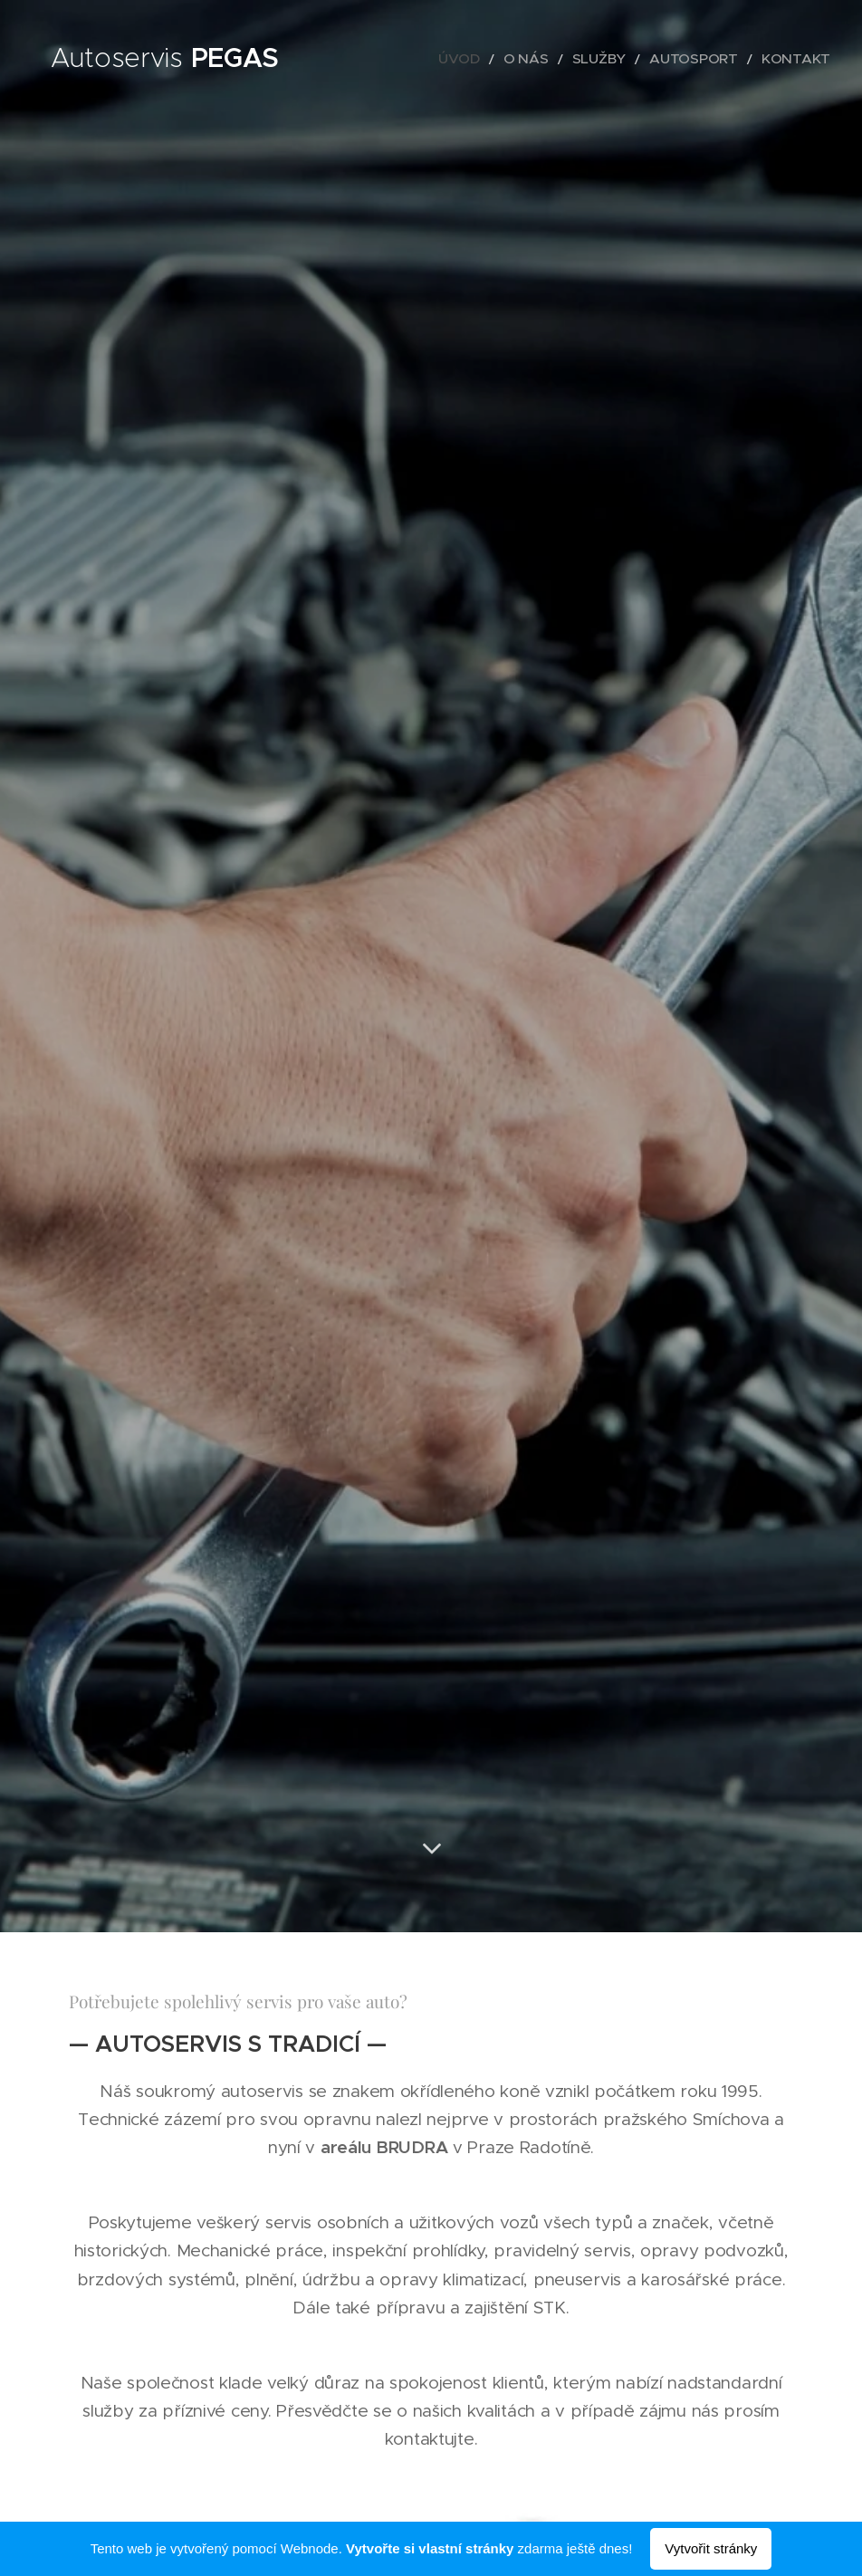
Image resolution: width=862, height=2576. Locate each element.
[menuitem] (504, 58)
